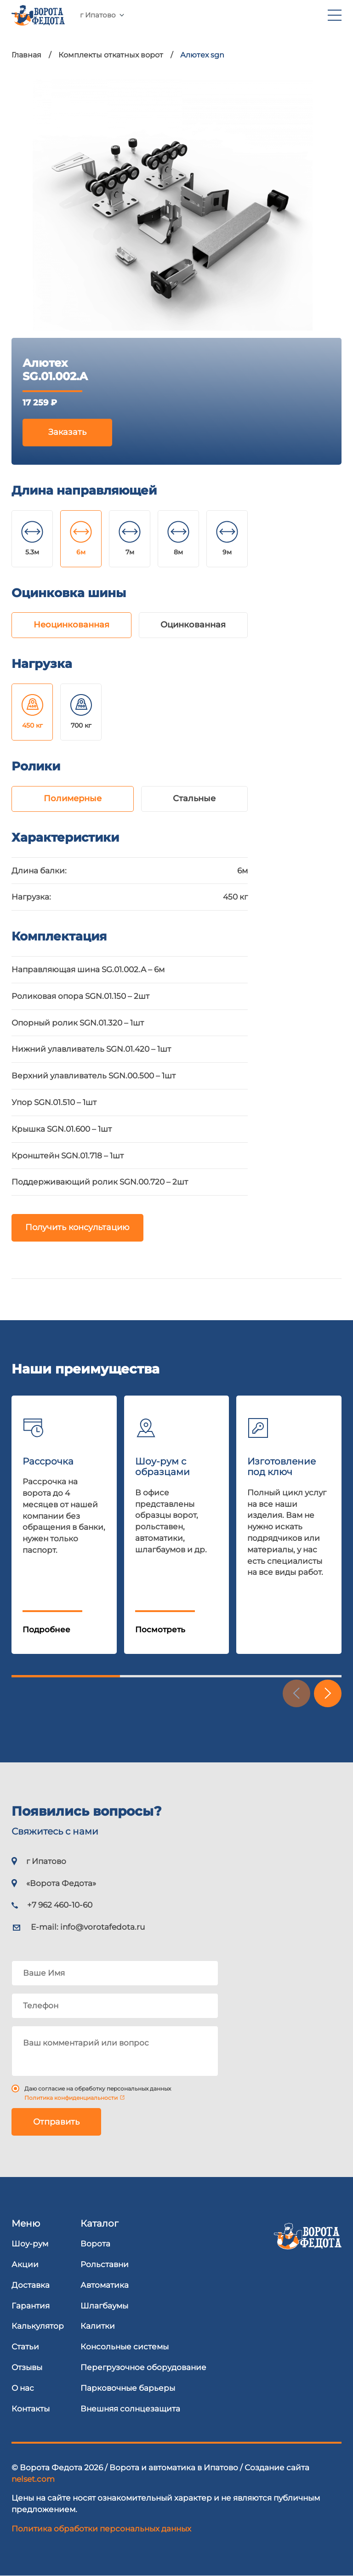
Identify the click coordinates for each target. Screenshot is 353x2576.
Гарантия (30, 2305)
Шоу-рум (29, 2243)
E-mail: (88, 1927)
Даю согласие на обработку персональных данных (97, 2088)
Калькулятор (37, 2326)
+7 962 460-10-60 (154, 20)
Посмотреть (160, 1629)
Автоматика (104, 2285)
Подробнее (46, 1629)
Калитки (97, 2326)
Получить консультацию (77, 1228)
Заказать (67, 432)
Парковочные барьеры (127, 2388)
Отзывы (26, 2367)
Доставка (30, 2285)
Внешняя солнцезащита (130, 2408)
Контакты (30, 2408)
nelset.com (33, 2479)
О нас (22, 2388)
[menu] (335, 20)
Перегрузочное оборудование (143, 2367)
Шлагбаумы (104, 2305)
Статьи (25, 2346)
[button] (328, 1693)
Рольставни (104, 2264)
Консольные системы (124, 2346)
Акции (25, 2264)
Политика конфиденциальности (71, 2097)
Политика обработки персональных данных (101, 2528)
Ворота (95, 2243)
